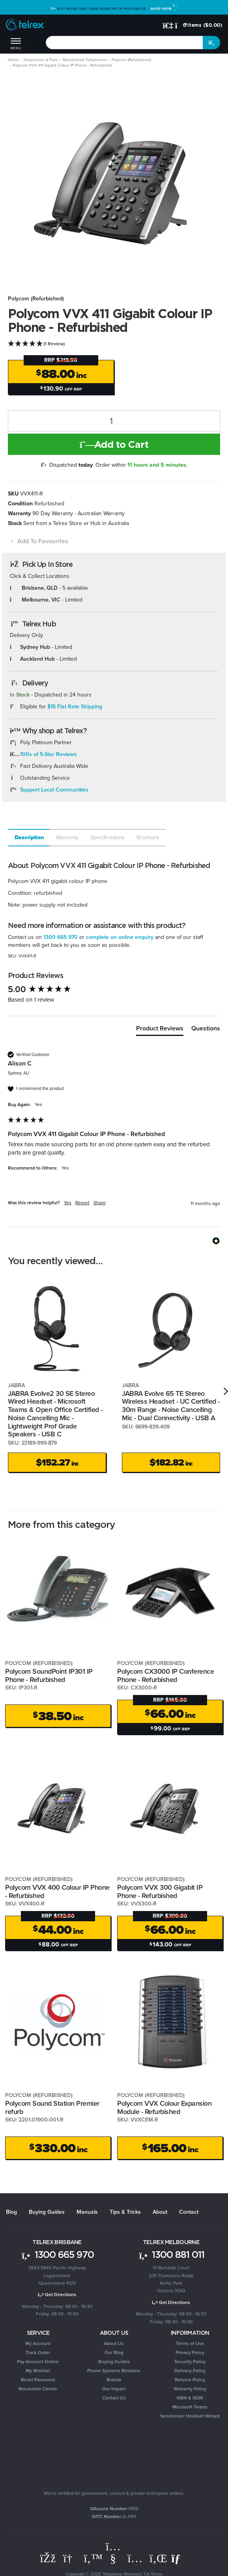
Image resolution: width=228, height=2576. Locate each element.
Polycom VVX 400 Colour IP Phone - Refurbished (57, 1888)
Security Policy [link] (190, 2358)
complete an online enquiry (119, 937)
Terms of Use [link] (190, 2340)
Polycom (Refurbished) (36, 298)
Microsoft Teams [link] (189, 2403)
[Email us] (178, 2554)
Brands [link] (114, 2376)
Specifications (107, 837)
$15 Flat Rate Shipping (74, 706)
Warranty (67, 837)
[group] (114, 989)
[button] (38, 541)
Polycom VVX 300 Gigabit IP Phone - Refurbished (159, 1888)
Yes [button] (67, 1203)
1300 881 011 (171, 2251)
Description (29, 837)
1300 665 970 (60, 937)
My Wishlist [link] (38, 2367)
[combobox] (124, 42)
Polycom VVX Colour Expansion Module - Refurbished (164, 2104)
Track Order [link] (38, 2349)
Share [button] (99, 1203)
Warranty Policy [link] (190, 2385)
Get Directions (57, 2291)
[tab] (28, 837)
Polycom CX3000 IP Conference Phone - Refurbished (165, 1672)
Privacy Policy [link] (190, 2349)
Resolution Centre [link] (38, 2385)
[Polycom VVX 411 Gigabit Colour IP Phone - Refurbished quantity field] (114, 421)
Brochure (147, 837)
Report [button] (82, 1203)
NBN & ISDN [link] (190, 2394)
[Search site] (211, 42)
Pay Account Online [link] (38, 2358)
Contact (188, 2208)
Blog (11, 2208)
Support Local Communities (54, 790)
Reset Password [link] (38, 2376)
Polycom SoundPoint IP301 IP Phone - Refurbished (49, 1672)
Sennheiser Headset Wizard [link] (190, 2412)
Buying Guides (47, 2208)
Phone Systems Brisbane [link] (113, 2367)
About (160, 2208)
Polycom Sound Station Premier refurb (52, 2104)
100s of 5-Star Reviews (48, 754)
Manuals (87, 2208)
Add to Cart (114, 444)
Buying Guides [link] (114, 2358)
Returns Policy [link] (190, 2376)
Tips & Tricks (125, 2208)
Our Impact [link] (113, 2385)
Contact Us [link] (114, 2394)
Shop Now (163, 8)
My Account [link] (37, 2340)
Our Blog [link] (114, 2349)
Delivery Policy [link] (190, 2367)
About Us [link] (114, 2340)
